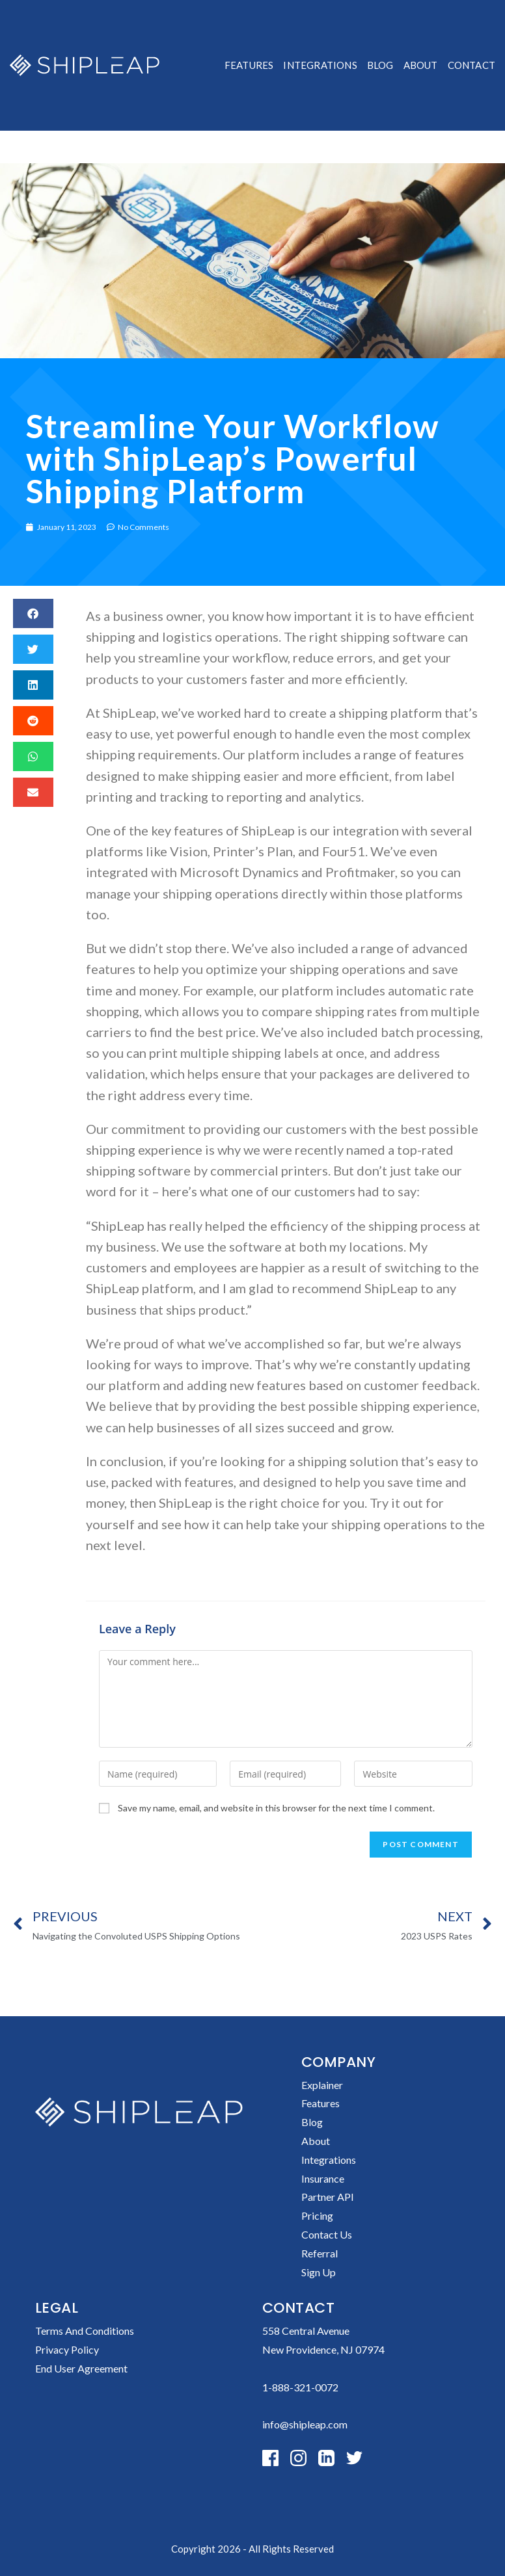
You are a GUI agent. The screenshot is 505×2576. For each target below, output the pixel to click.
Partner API (327, 2196)
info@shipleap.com (305, 2424)
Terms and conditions (84, 2330)
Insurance (322, 2178)
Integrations (328, 2159)
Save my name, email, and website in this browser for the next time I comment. (276, 1807)
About (315, 2141)
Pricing (317, 2215)
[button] (33, 613)
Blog (312, 2122)
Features (320, 2103)
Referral (319, 2253)
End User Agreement (81, 2368)
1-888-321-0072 (300, 2387)
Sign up (318, 2272)
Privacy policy (67, 2349)
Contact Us (326, 2234)
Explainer (322, 2085)
